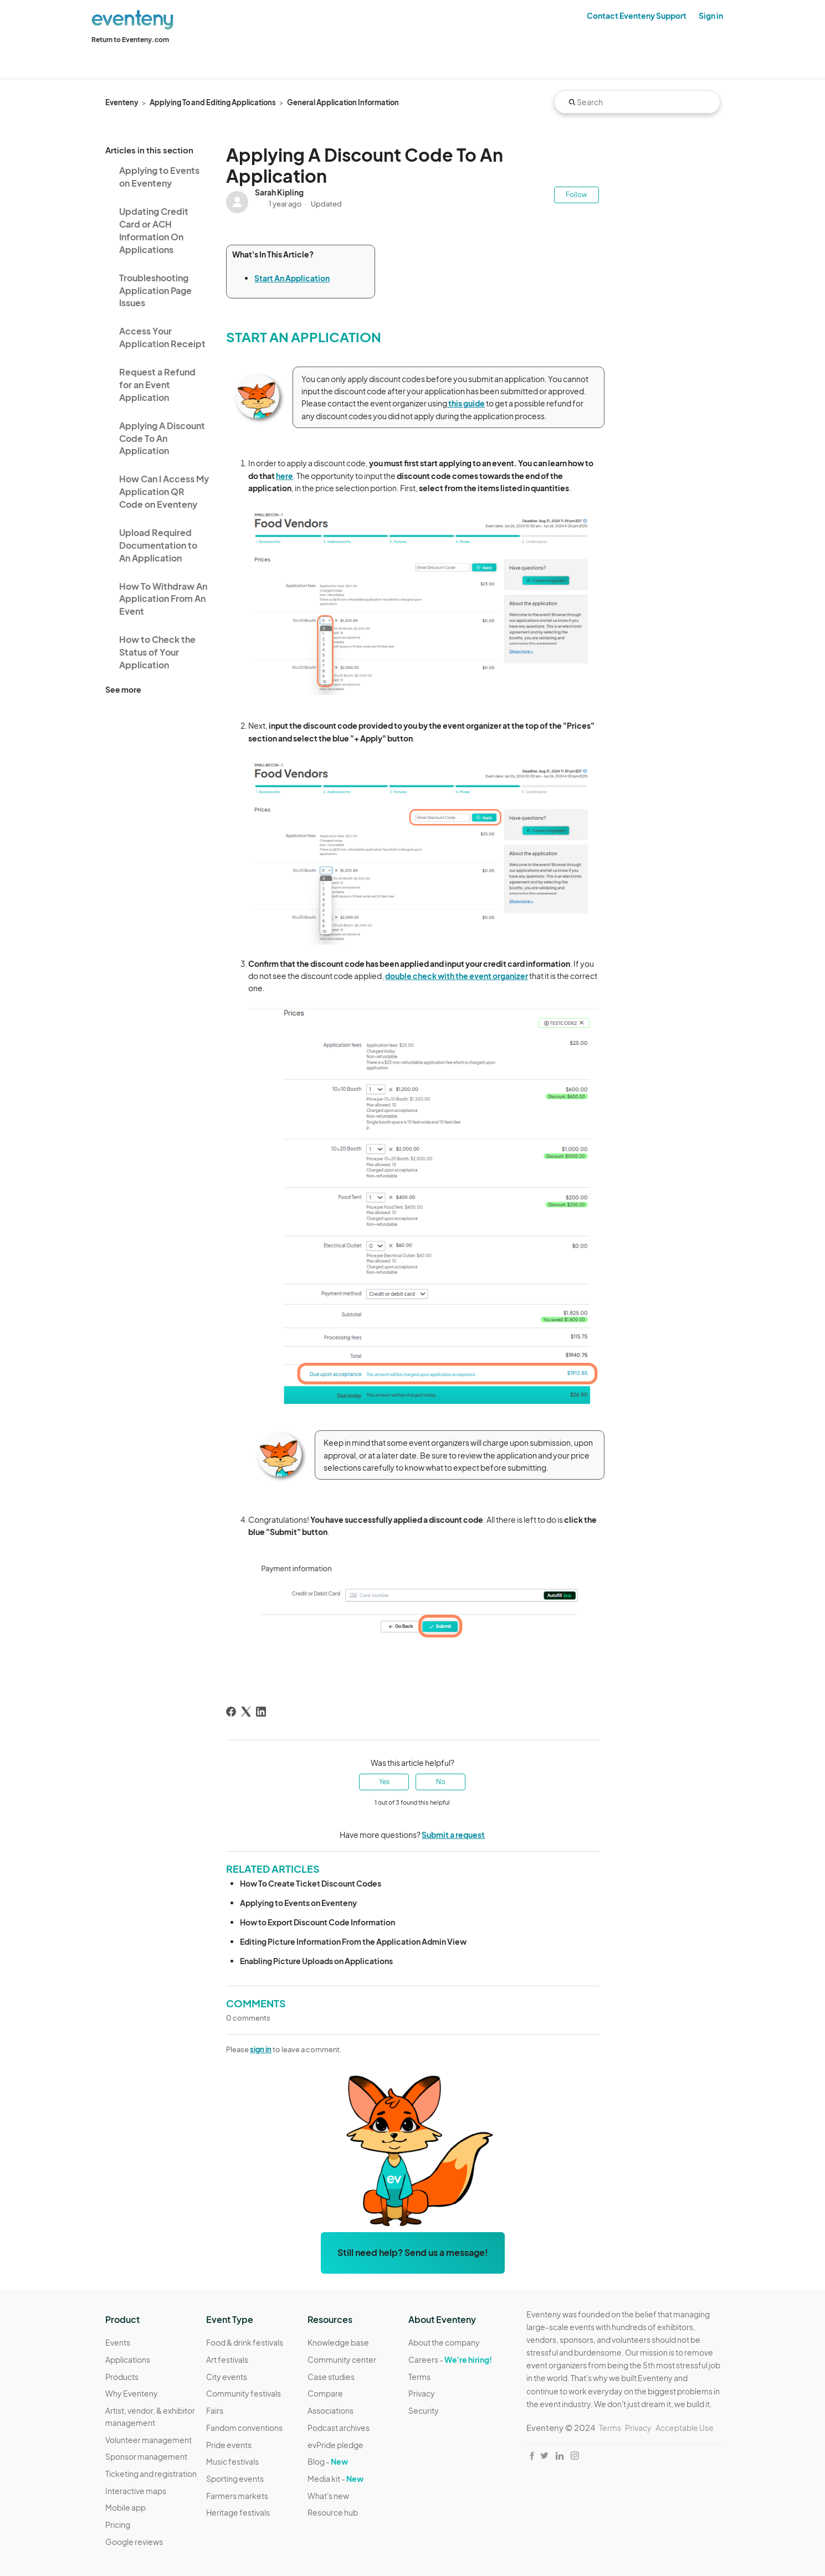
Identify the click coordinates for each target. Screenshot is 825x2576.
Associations (330, 2410)
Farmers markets (237, 2496)
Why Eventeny (131, 2393)
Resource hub (333, 2512)
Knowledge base (338, 2342)
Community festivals (243, 2393)
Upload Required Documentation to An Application (158, 545)
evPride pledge (335, 2445)
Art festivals (227, 2359)
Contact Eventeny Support (636, 15)
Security (423, 2410)
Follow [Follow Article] (576, 194)
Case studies (331, 2377)
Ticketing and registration (151, 2474)
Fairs (214, 2410)
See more (123, 689)
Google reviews (134, 2542)
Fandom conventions (244, 2428)
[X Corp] (246, 1712)
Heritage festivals (238, 2512)
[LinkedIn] (261, 1712)
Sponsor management (146, 2456)
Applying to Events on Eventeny (159, 176)
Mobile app (125, 2507)
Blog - (328, 2461)
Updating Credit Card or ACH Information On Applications (153, 230)
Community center (342, 2359)
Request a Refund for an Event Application (157, 384)
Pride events (229, 2445)
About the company (444, 2342)
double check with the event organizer (456, 976)
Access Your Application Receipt (162, 337)
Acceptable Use (684, 2428)
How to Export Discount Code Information (317, 1922)
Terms (419, 2377)
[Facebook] (231, 1712)
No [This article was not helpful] (440, 1782)
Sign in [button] (711, 15)
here (284, 476)
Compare (325, 2393)
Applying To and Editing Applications (213, 102)
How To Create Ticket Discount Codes (310, 1883)
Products (122, 2377)
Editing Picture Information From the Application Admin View (353, 1941)
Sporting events (235, 2479)
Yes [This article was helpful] (384, 1782)
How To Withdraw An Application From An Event (163, 598)
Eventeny (122, 102)
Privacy (421, 2393)
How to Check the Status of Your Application (157, 652)
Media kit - (335, 2479)
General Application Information (343, 102)
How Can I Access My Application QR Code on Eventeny (164, 491)
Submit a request (453, 1835)
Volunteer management (148, 2440)
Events (117, 2342)
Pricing (117, 2524)
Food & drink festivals (244, 2342)
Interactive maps (135, 2491)
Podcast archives (339, 2428)
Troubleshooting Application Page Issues (155, 290)
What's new (328, 2496)
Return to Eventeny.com (130, 39)
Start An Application (292, 278)
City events (226, 2377)
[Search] (637, 102)
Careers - (450, 2359)
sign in (260, 2049)
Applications (127, 2359)
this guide (466, 403)
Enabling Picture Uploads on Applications (316, 1961)
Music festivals (232, 2461)
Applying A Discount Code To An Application (162, 438)
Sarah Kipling (279, 192)
